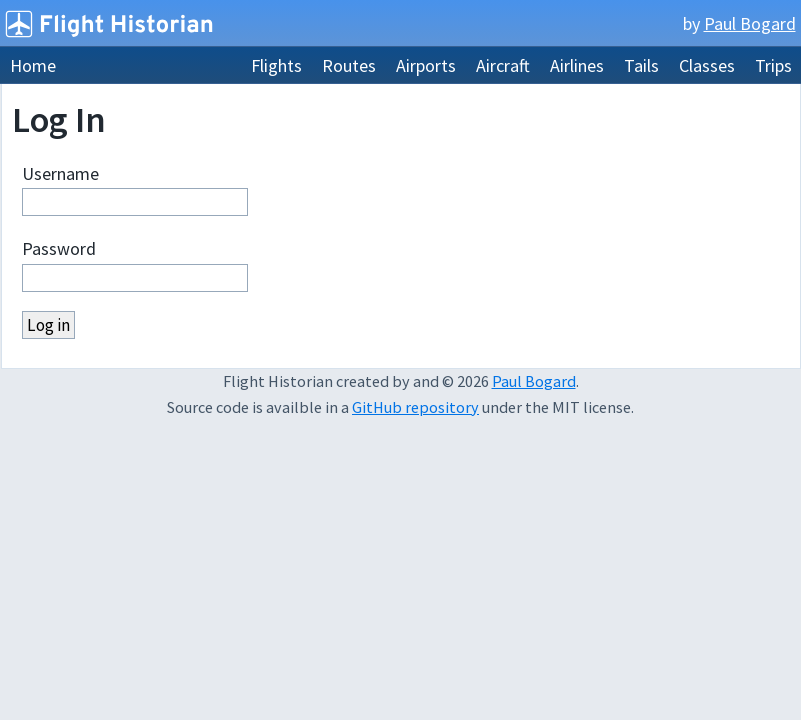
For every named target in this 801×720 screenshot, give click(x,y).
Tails (641, 65)
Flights (276, 65)
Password (59, 248)
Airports (426, 65)
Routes (349, 65)
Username (60, 173)
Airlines (577, 65)
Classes (707, 65)
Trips (773, 65)
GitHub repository (415, 407)
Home (33, 65)
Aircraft (503, 65)
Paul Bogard (750, 23)
